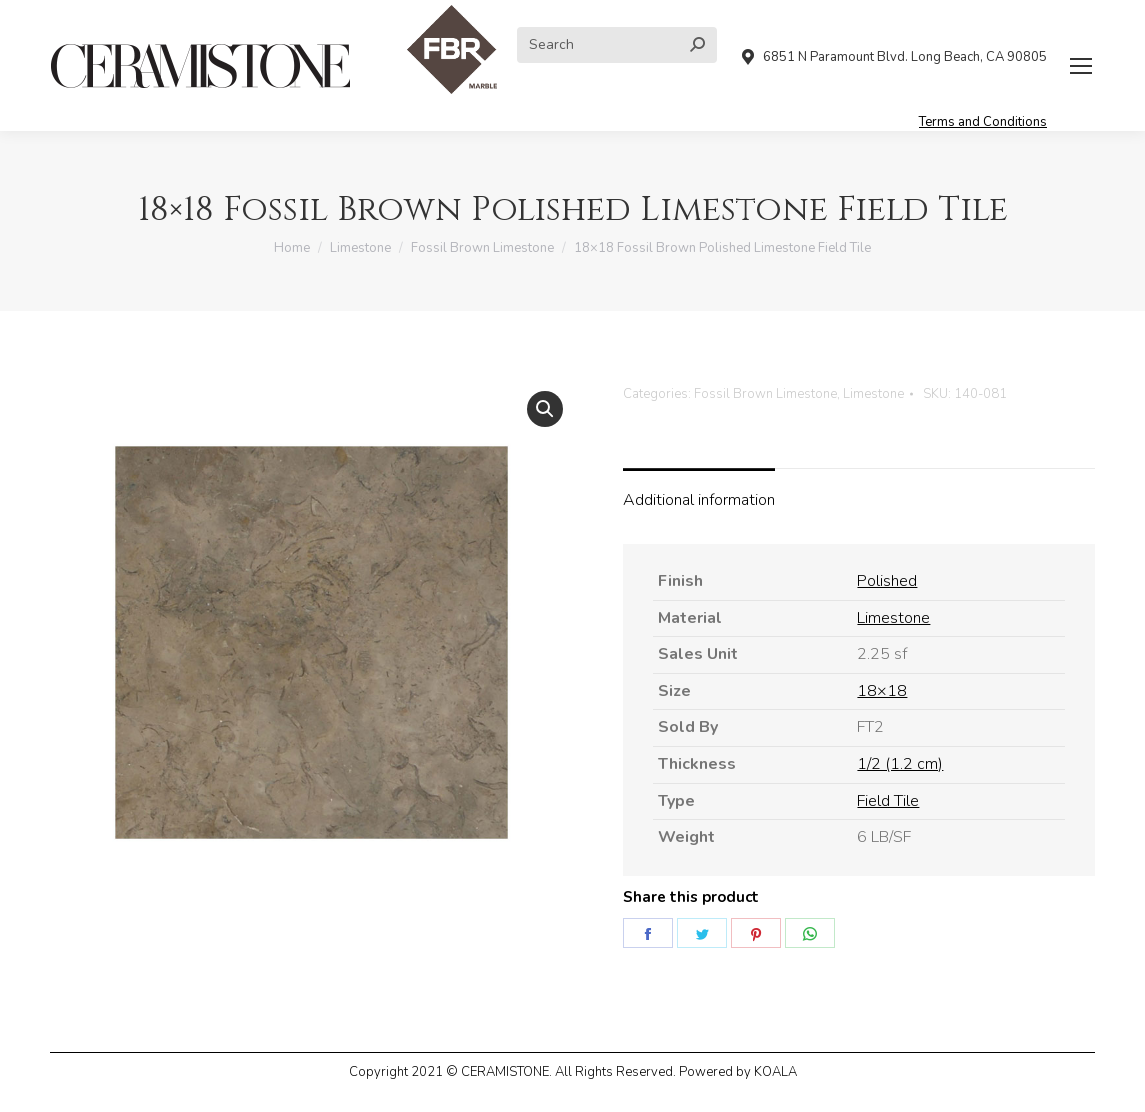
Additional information (699, 500)
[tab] (699, 491)
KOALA (775, 1072)
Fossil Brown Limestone (765, 394)
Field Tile (888, 801)
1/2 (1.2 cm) (900, 764)
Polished (887, 581)
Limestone (873, 394)
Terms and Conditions (983, 122)
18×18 (882, 691)
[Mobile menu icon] (1081, 66)
